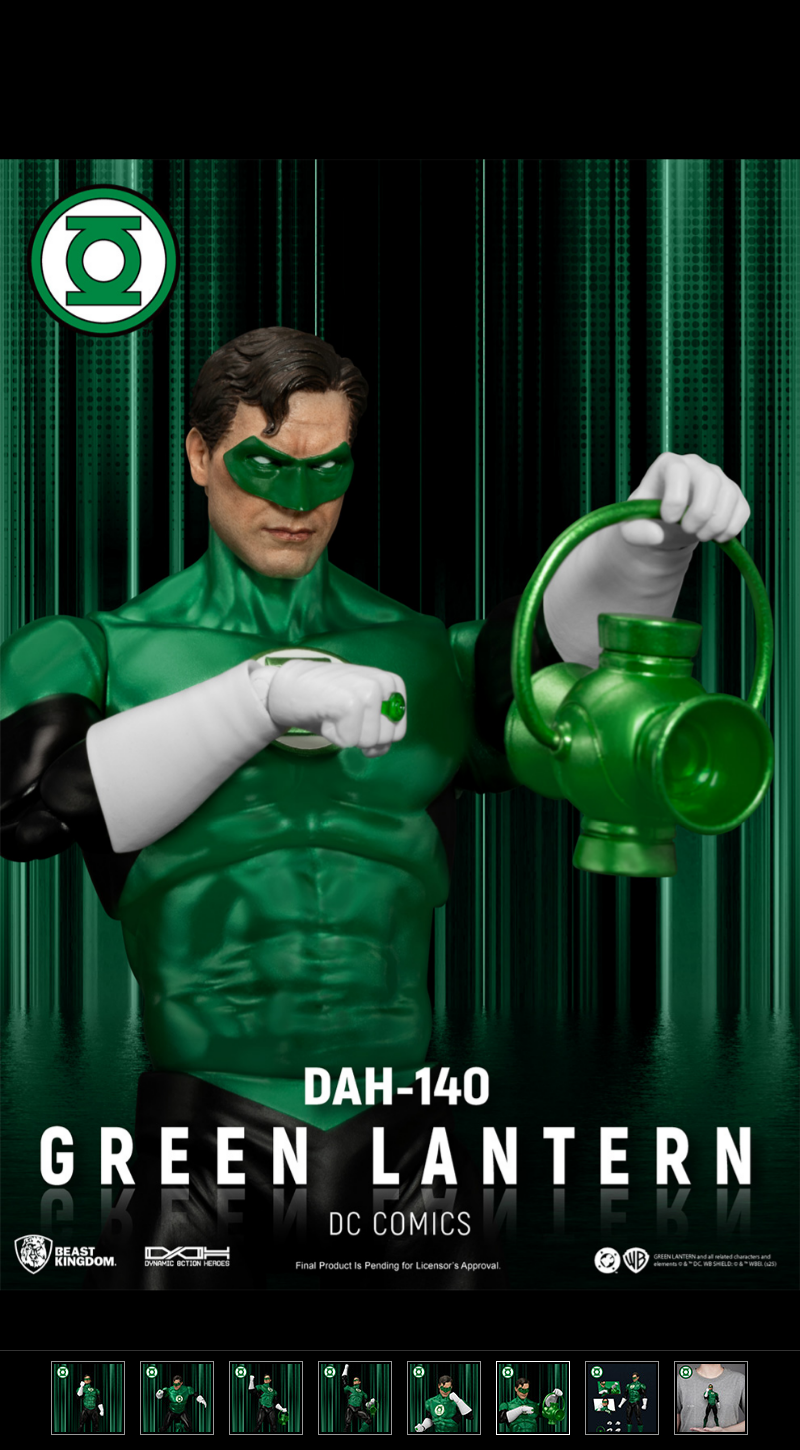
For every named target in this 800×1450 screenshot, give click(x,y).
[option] (400, 725)
